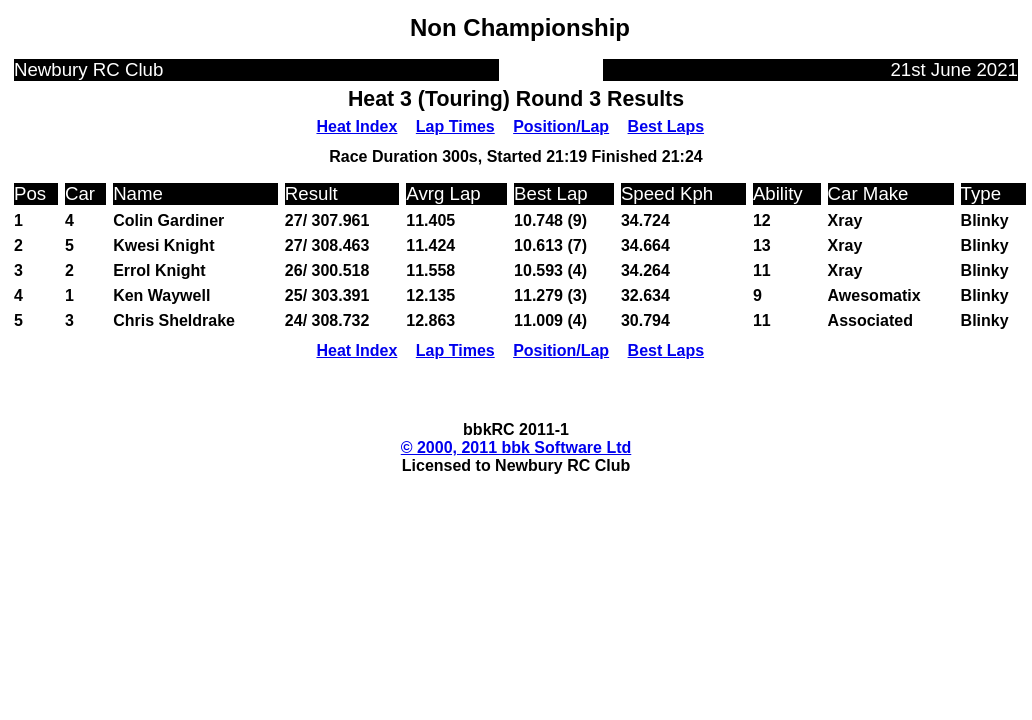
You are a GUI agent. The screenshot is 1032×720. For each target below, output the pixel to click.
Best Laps (666, 126)
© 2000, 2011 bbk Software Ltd (516, 447)
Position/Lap (561, 126)
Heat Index (356, 126)
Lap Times (455, 126)
